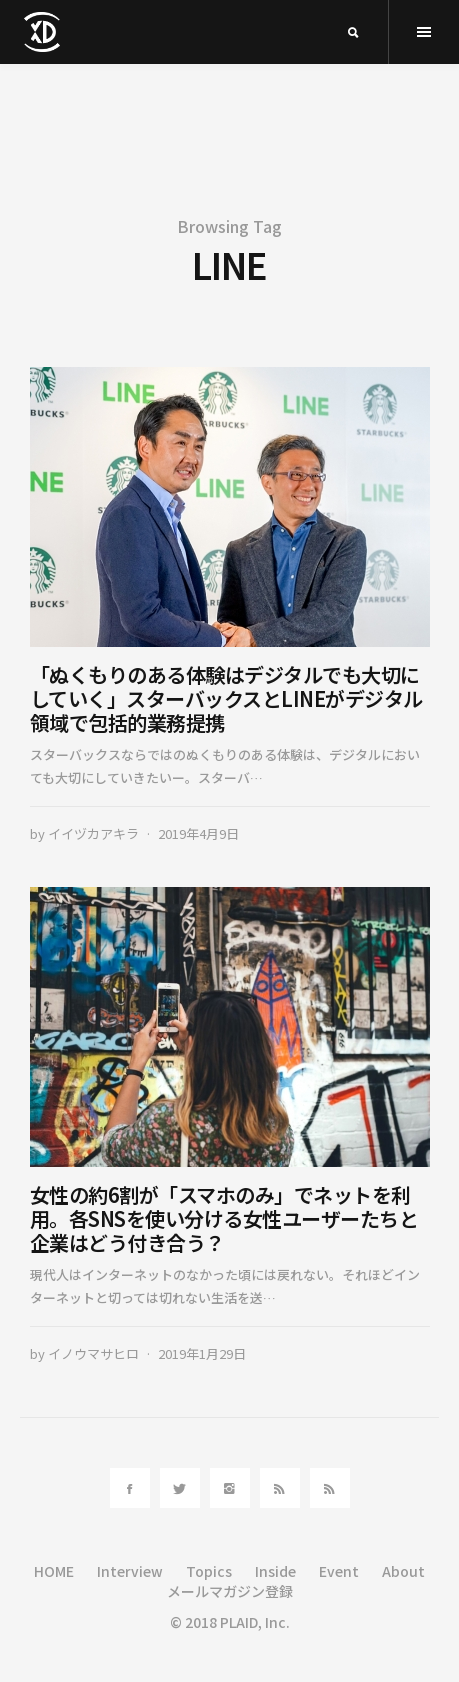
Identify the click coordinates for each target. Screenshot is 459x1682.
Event (339, 1571)
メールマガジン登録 (230, 1591)
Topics (209, 1571)
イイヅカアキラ (93, 833)
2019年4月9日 (198, 833)
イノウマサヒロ (93, 1353)
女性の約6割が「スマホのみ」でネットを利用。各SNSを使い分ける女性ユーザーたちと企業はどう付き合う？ (224, 1218)
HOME (54, 1571)
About (403, 1571)
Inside (275, 1571)
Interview (130, 1571)
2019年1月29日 (202, 1353)
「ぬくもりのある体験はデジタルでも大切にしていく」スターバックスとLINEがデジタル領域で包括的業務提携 (226, 698)
